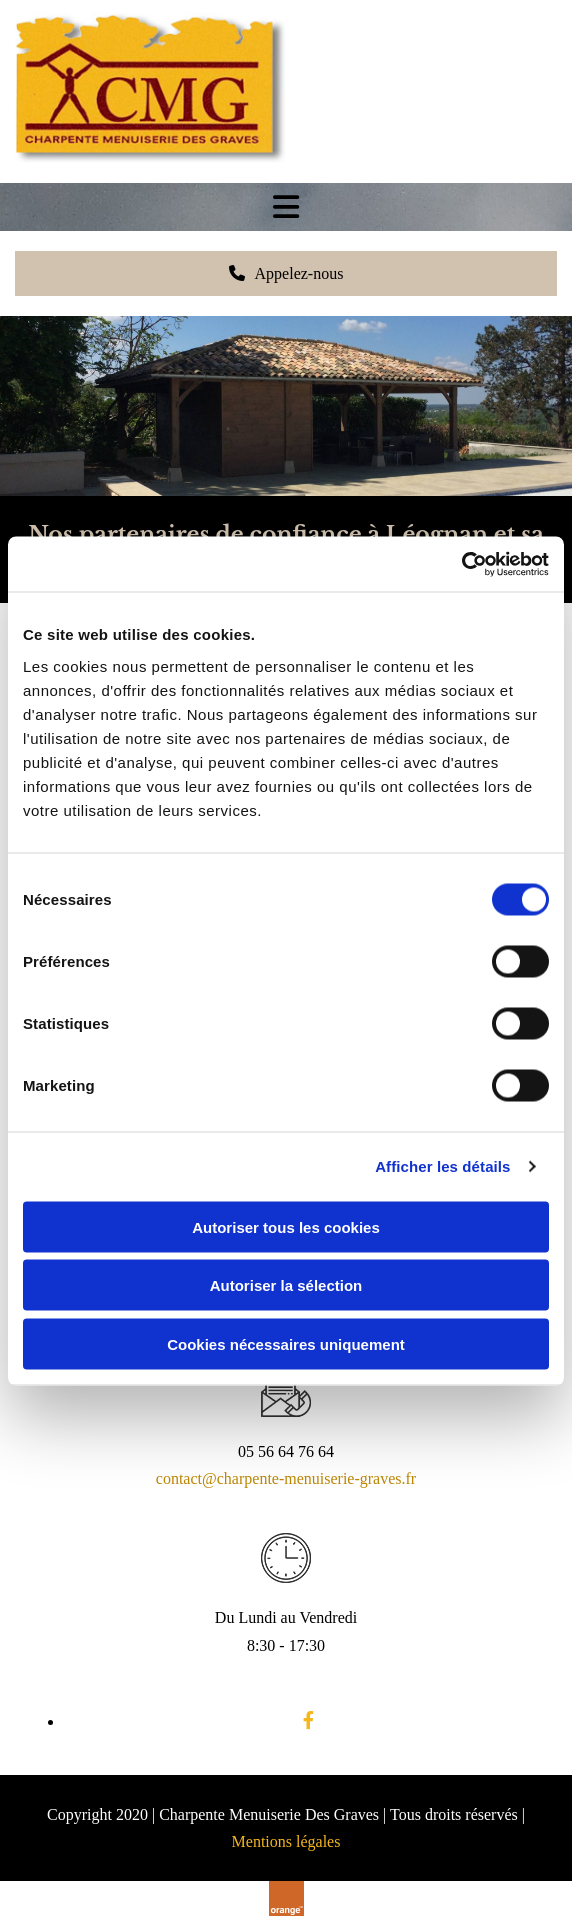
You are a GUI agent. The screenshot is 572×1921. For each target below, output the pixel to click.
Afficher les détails (442, 1166)
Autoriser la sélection (286, 1285)
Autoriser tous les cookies (286, 1226)
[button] (286, 273)
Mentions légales (286, 1841)
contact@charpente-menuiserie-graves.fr (286, 1478)
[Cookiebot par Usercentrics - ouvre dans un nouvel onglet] (461, 564)
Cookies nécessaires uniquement (286, 1343)
